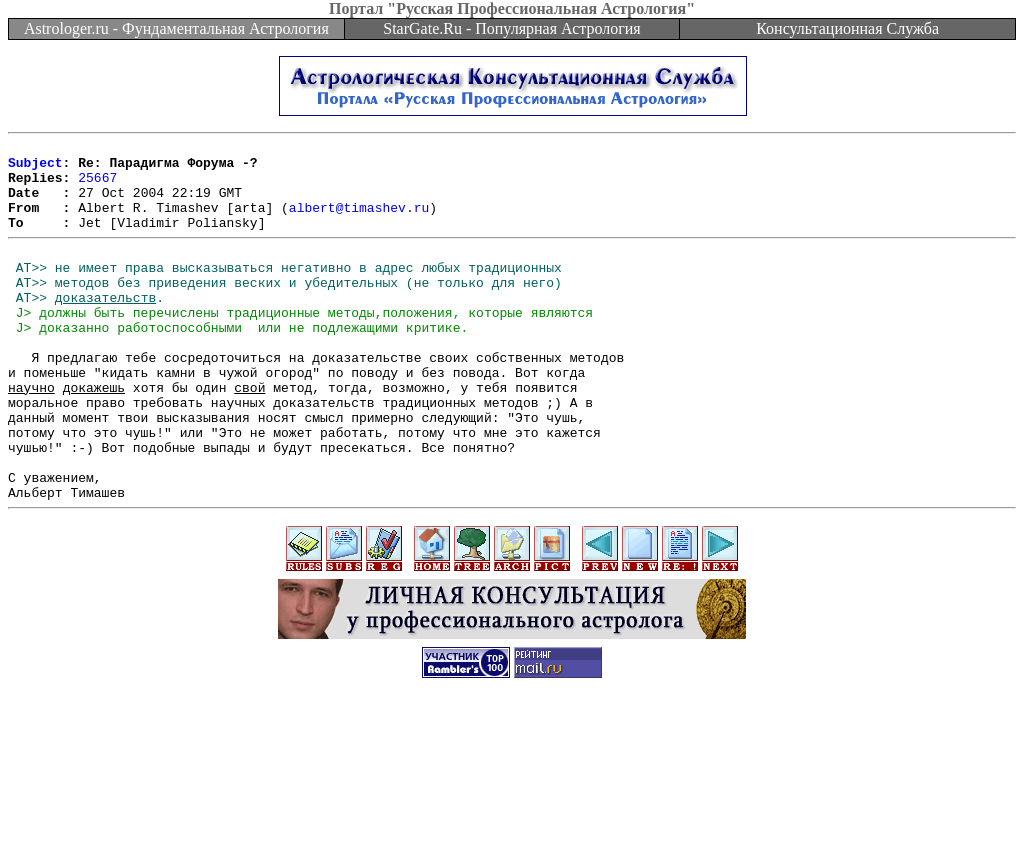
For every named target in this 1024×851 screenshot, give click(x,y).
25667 (97, 186)
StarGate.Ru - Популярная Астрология (511, 28)
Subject (35, 168)
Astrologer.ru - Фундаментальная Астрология (176, 28)
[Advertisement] (512, 806)
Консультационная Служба (847, 28)
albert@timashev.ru (359, 222)
